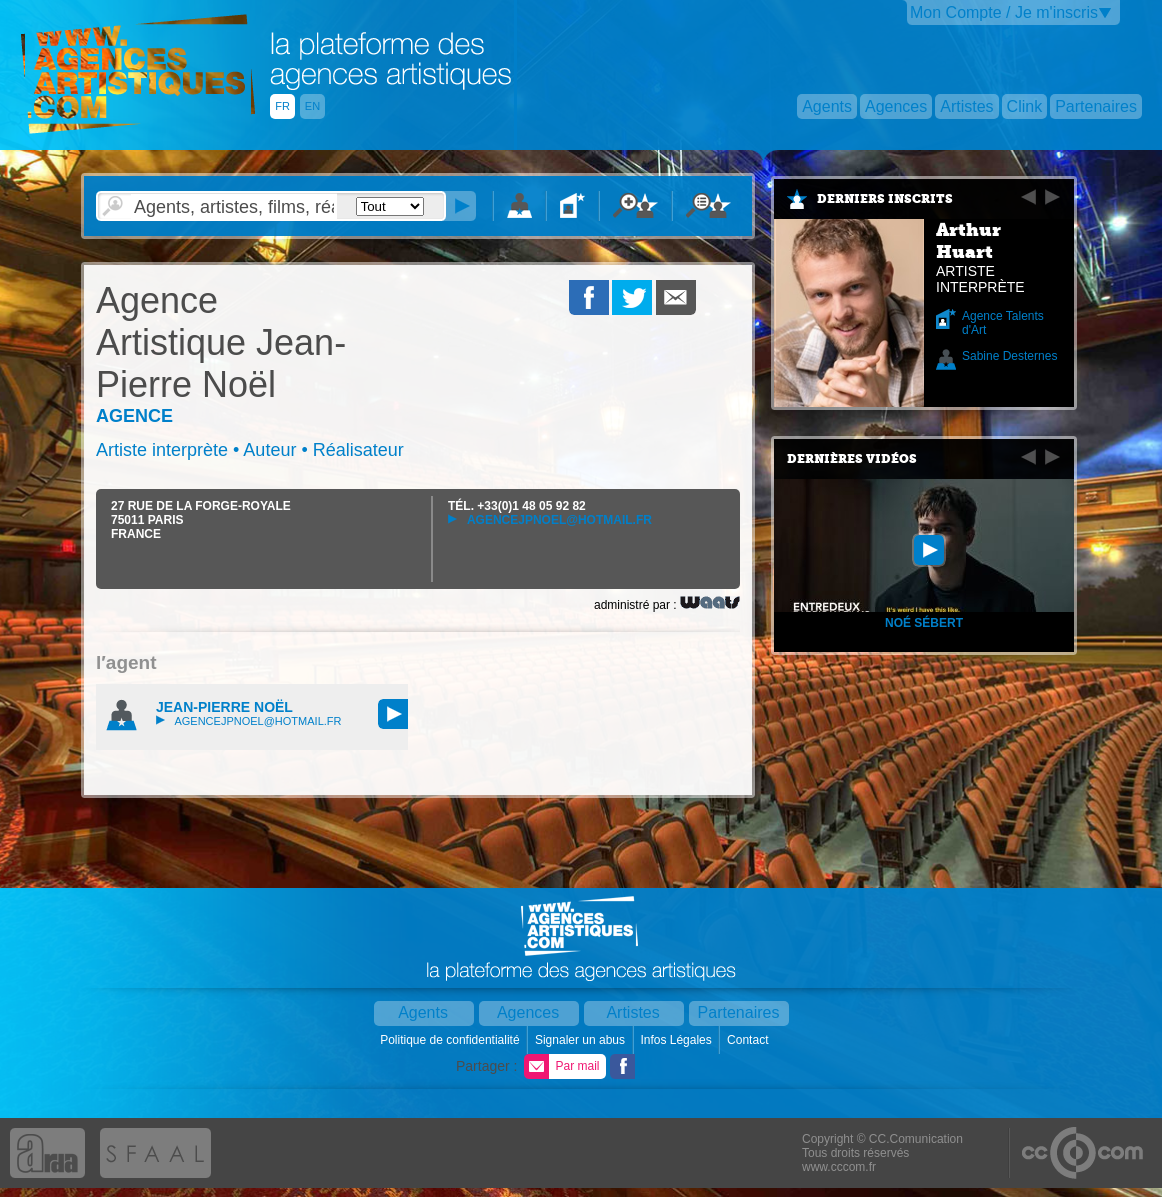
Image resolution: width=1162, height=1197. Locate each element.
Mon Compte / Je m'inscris (1004, 12)
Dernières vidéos (852, 459)
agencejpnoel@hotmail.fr (550, 520)
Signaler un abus (581, 1040)
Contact (749, 1040)
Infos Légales (677, 1040)
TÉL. (517, 506)
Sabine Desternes (1009, 356)
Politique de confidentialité (451, 1040)
